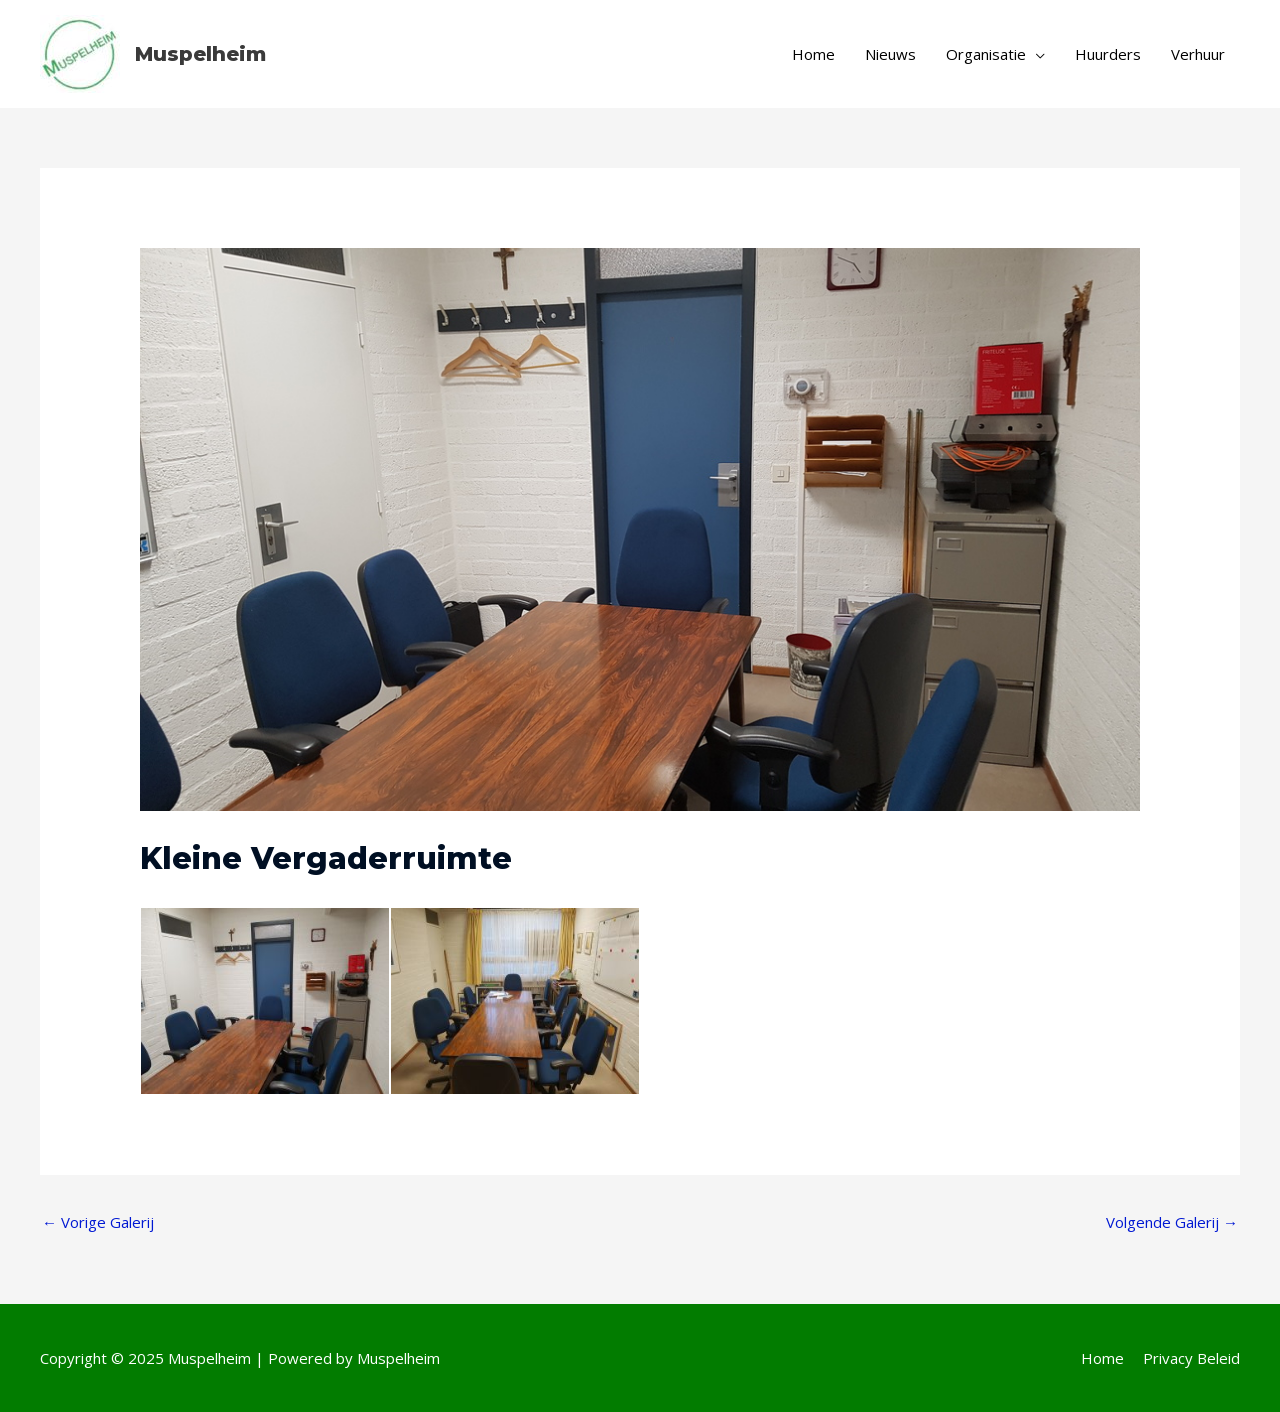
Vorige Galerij (98, 1222)
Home (1102, 1358)
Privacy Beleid (1191, 1358)
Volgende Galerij (1172, 1222)
